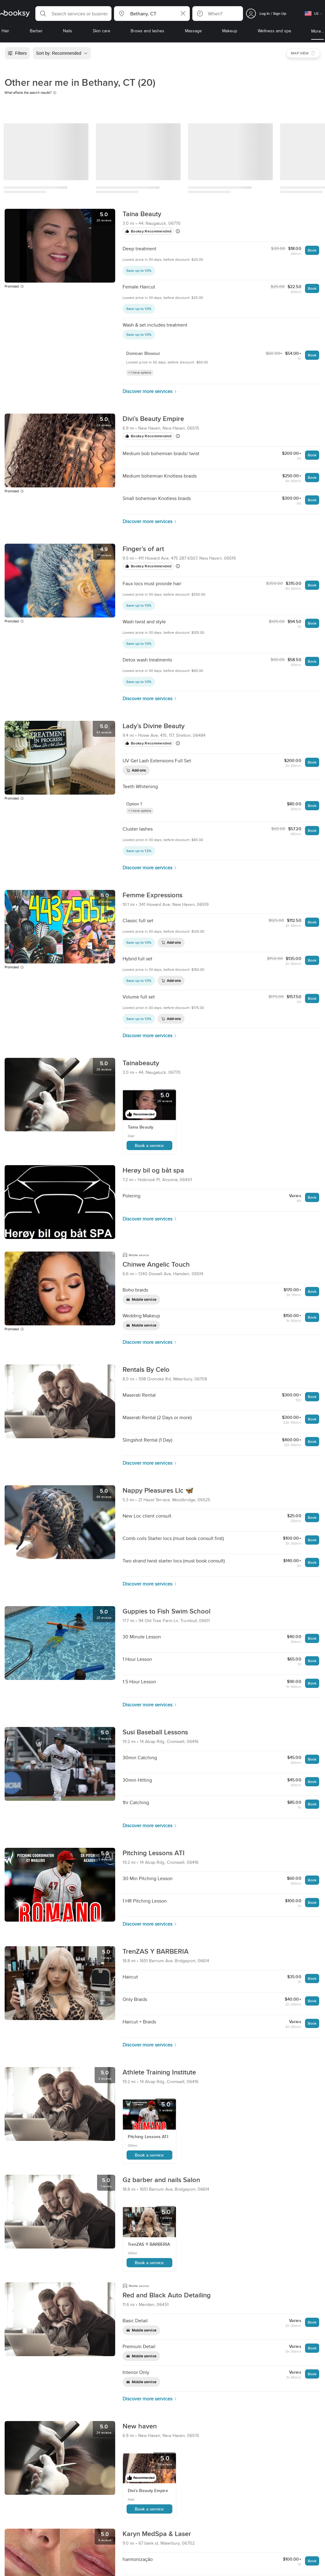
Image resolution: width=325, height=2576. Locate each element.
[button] (73, 13)
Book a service (149, 1145)
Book (312, 250)
